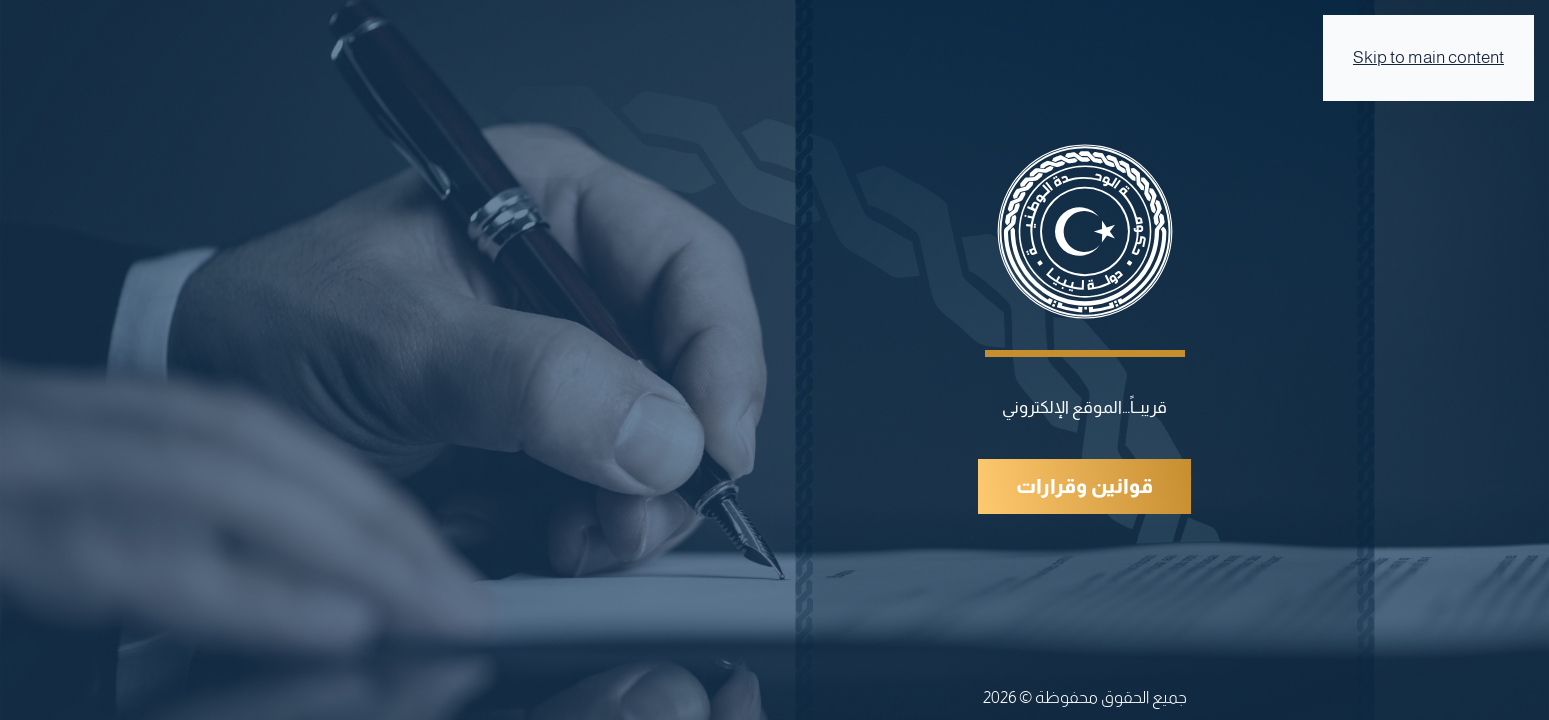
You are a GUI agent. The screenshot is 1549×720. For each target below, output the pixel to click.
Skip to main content (1428, 57)
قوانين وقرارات (1084, 486)
